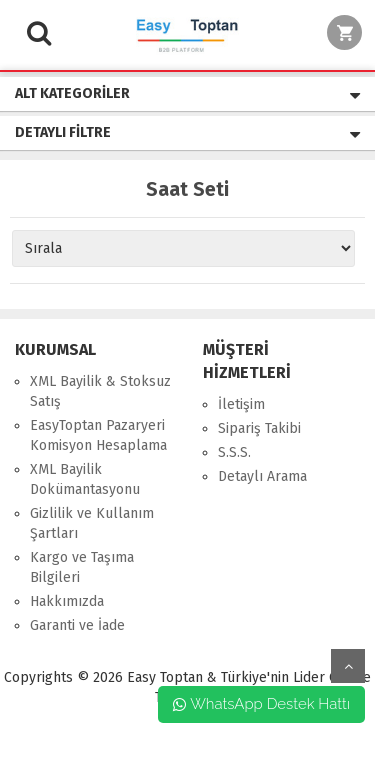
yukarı (348, 666)
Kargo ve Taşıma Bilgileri (82, 567)
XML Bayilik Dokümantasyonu (85, 479)
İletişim (241, 404)
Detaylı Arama (262, 476)
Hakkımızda (67, 601)
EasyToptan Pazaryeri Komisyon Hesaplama (98, 435)
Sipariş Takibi (259, 428)
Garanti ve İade (77, 625)
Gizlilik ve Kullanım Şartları (92, 523)
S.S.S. (234, 452)
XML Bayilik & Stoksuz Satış (100, 391)
